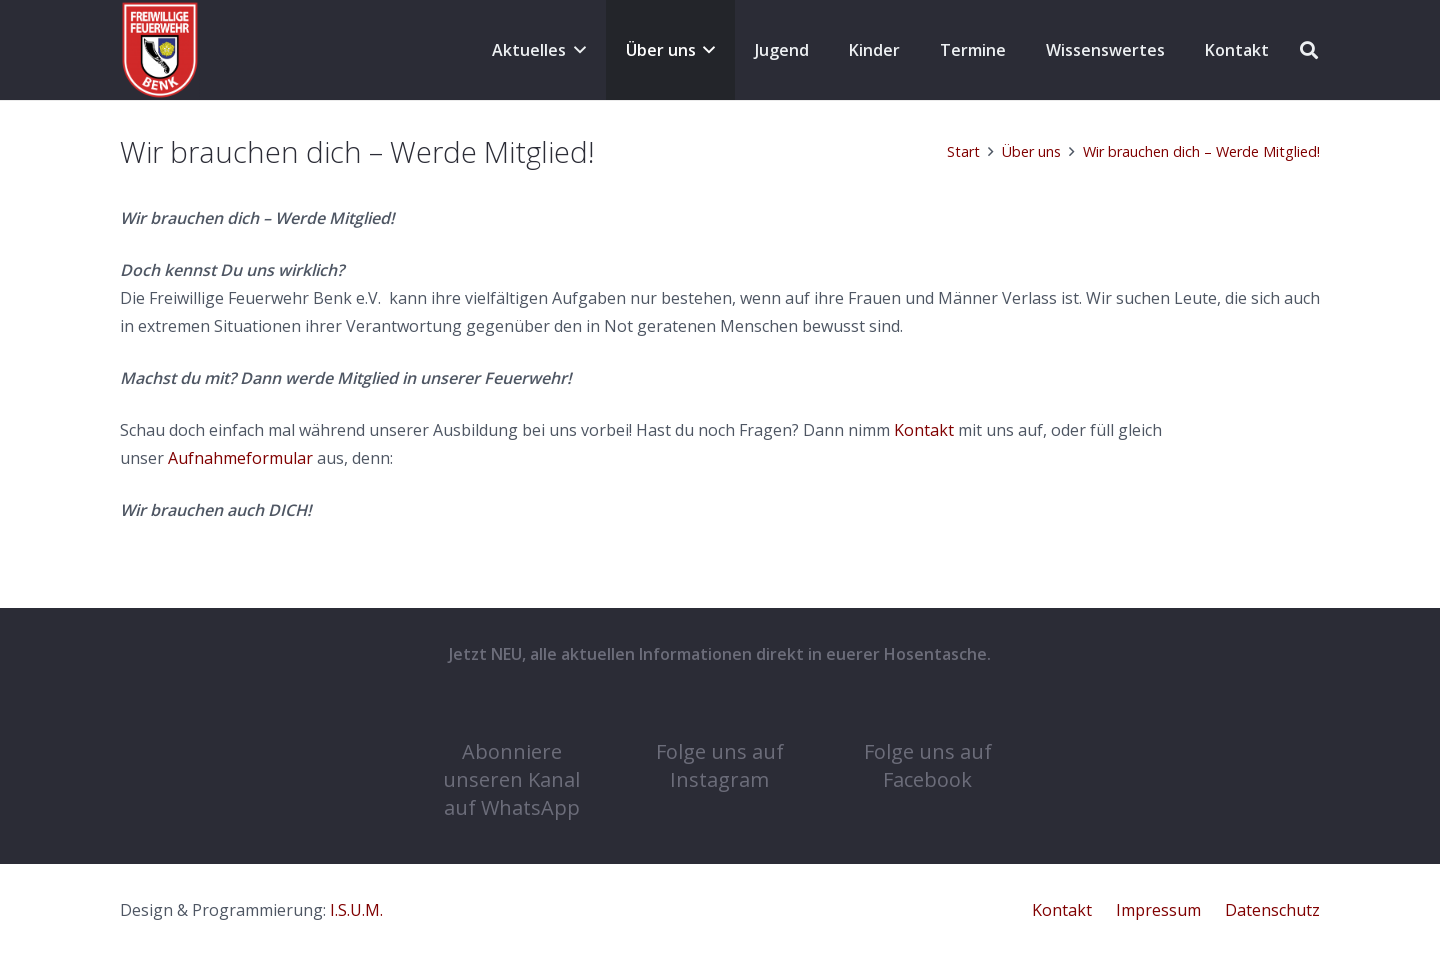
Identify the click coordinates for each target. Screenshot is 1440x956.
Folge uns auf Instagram (720, 765)
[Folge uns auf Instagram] (720, 708)
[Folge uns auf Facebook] (928, 708)
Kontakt (924, 430)
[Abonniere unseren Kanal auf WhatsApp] (512, 708)
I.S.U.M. (356, 910)
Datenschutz (1272, 910)
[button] (576, 50)
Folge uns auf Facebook (928, 765)
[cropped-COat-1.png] (160, 50)
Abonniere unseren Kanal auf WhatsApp (511, 779)
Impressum (1158, 910)
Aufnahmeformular (240, 458)
